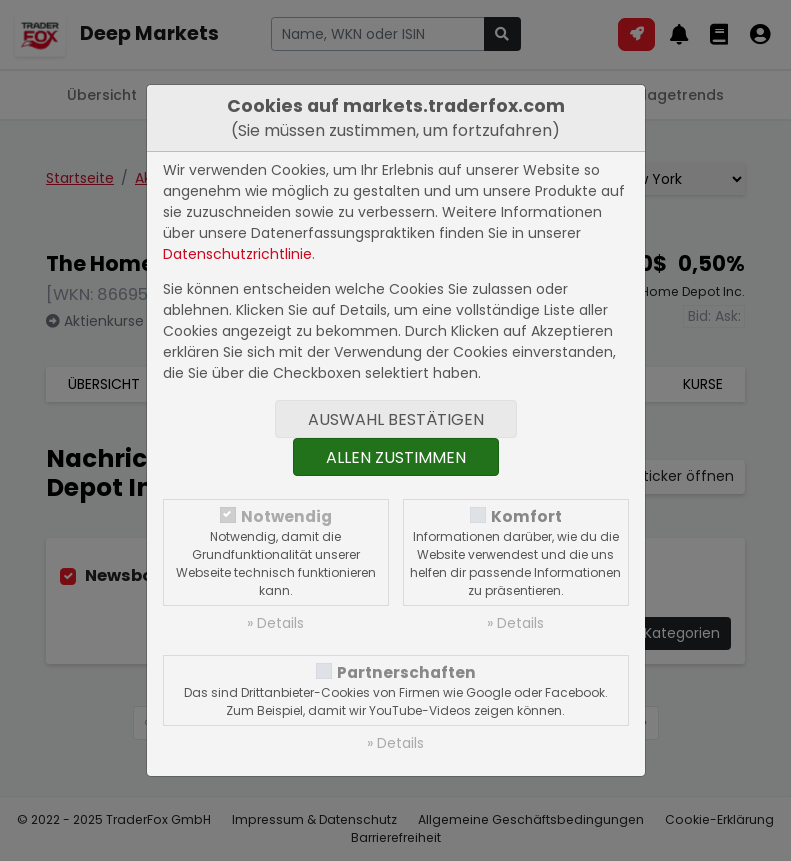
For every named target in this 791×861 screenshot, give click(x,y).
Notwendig (286, 516)
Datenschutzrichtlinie (237, 254)
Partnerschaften (406, 672)
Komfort (526, 516)
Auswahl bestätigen (396, 419)
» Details (275, 623)
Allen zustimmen (396, 457)
